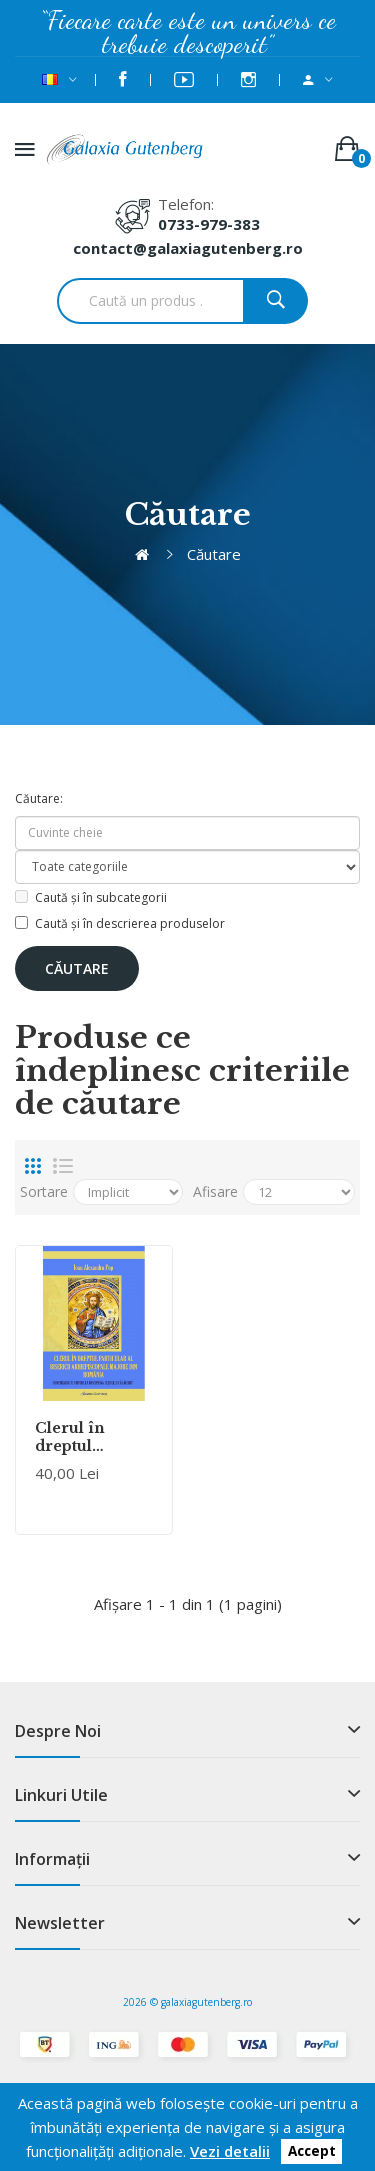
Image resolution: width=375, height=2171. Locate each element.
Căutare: (39, 798)
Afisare (215, 1191)
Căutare (214, 554)
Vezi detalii (230, 2151)
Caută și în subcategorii (91, 897)
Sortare (44, 1191)
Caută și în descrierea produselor (120, 923)
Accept (312, 2152)
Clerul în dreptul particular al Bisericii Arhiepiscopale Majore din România (94, 1437)
